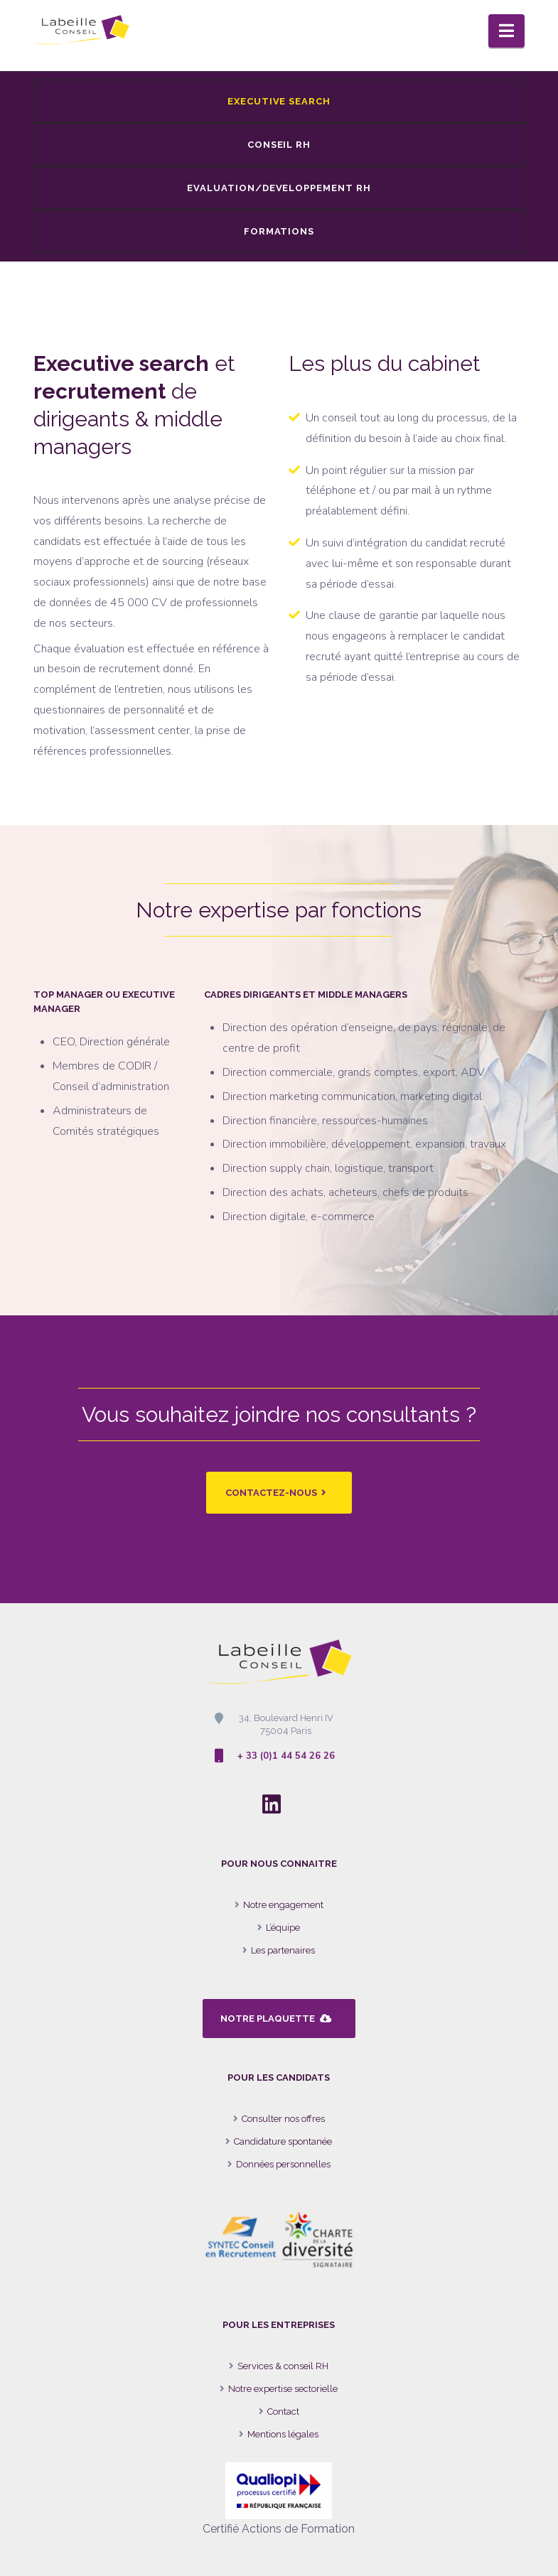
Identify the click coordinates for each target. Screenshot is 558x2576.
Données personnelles (283, 2164)
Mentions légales (282, 2434)
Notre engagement (283, 1904)
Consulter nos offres (283, 2118)
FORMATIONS (279, 231)
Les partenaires (283, 1950)
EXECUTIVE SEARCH (279, 101)
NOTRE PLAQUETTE (275, 2018)
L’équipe (283, 1927)
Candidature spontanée (283, 2141)
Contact (283, 2411)
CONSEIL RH (279, 144)
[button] (506, 31)
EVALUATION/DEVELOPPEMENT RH (278, 188)
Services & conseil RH (282, 2366)
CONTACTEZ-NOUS (276, 1492)
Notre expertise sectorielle (283, 2388)
